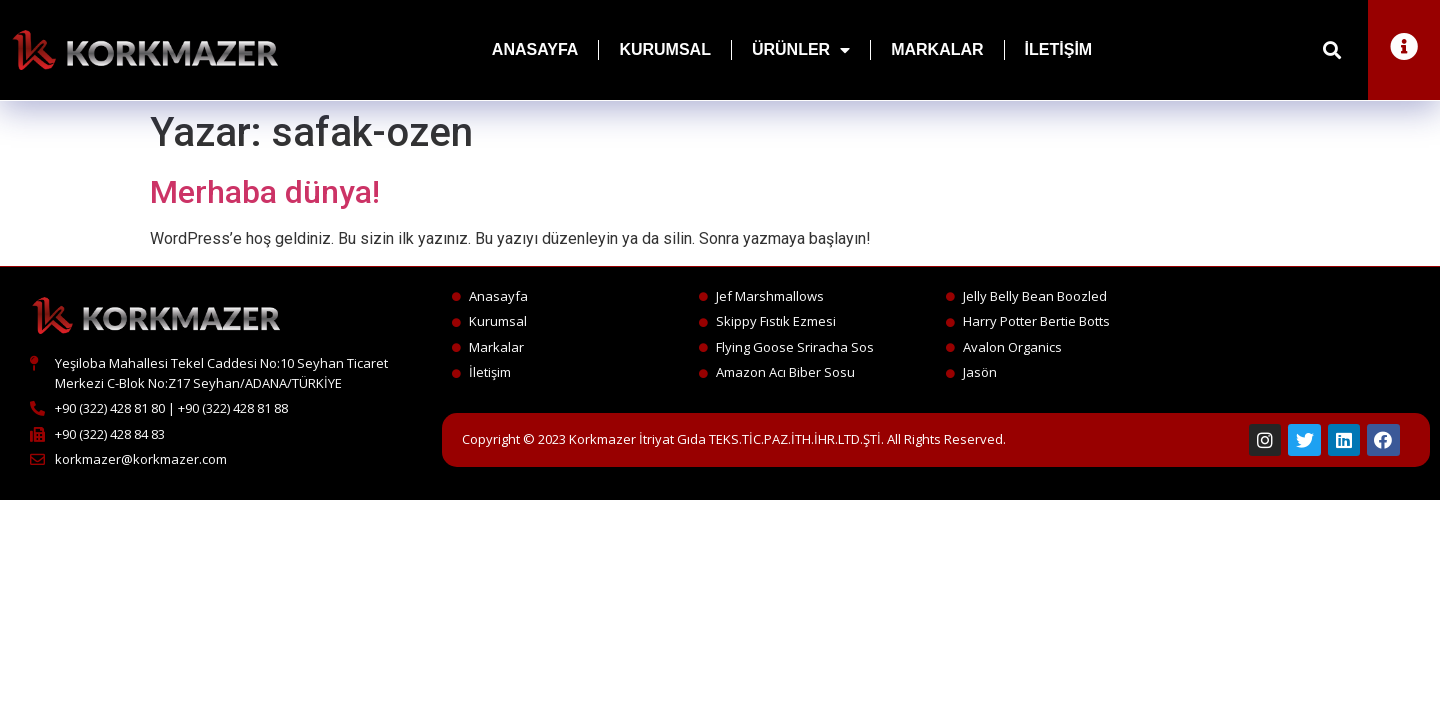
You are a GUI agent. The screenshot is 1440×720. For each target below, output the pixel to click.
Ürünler (801, 50)
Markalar (937, 49)
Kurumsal (665, 49)
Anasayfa (535, 49)
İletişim (1059, 49)
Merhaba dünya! (265, 192)
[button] (1332, 50)
